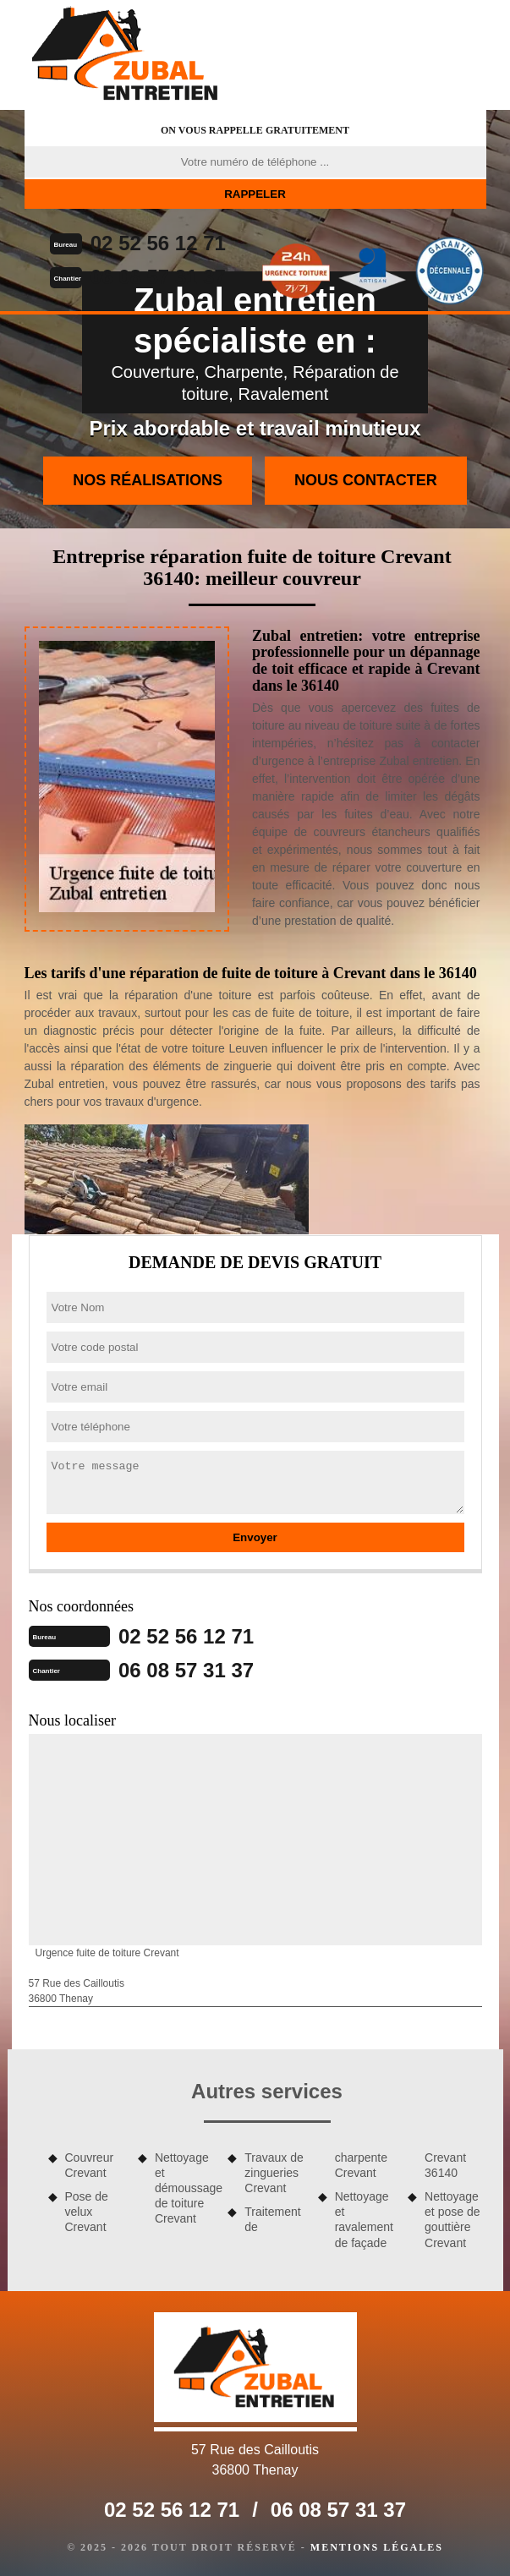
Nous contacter (365, 480)
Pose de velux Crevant (86, 2212)
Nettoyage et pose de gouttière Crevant (452, 2220)
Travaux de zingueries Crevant (274, 2173)
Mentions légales (376, 2547)
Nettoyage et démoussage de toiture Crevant (185, 2188)
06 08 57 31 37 (158, 276)
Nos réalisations (147, 480)
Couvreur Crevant (89, 2165)
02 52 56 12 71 (158, 243)
